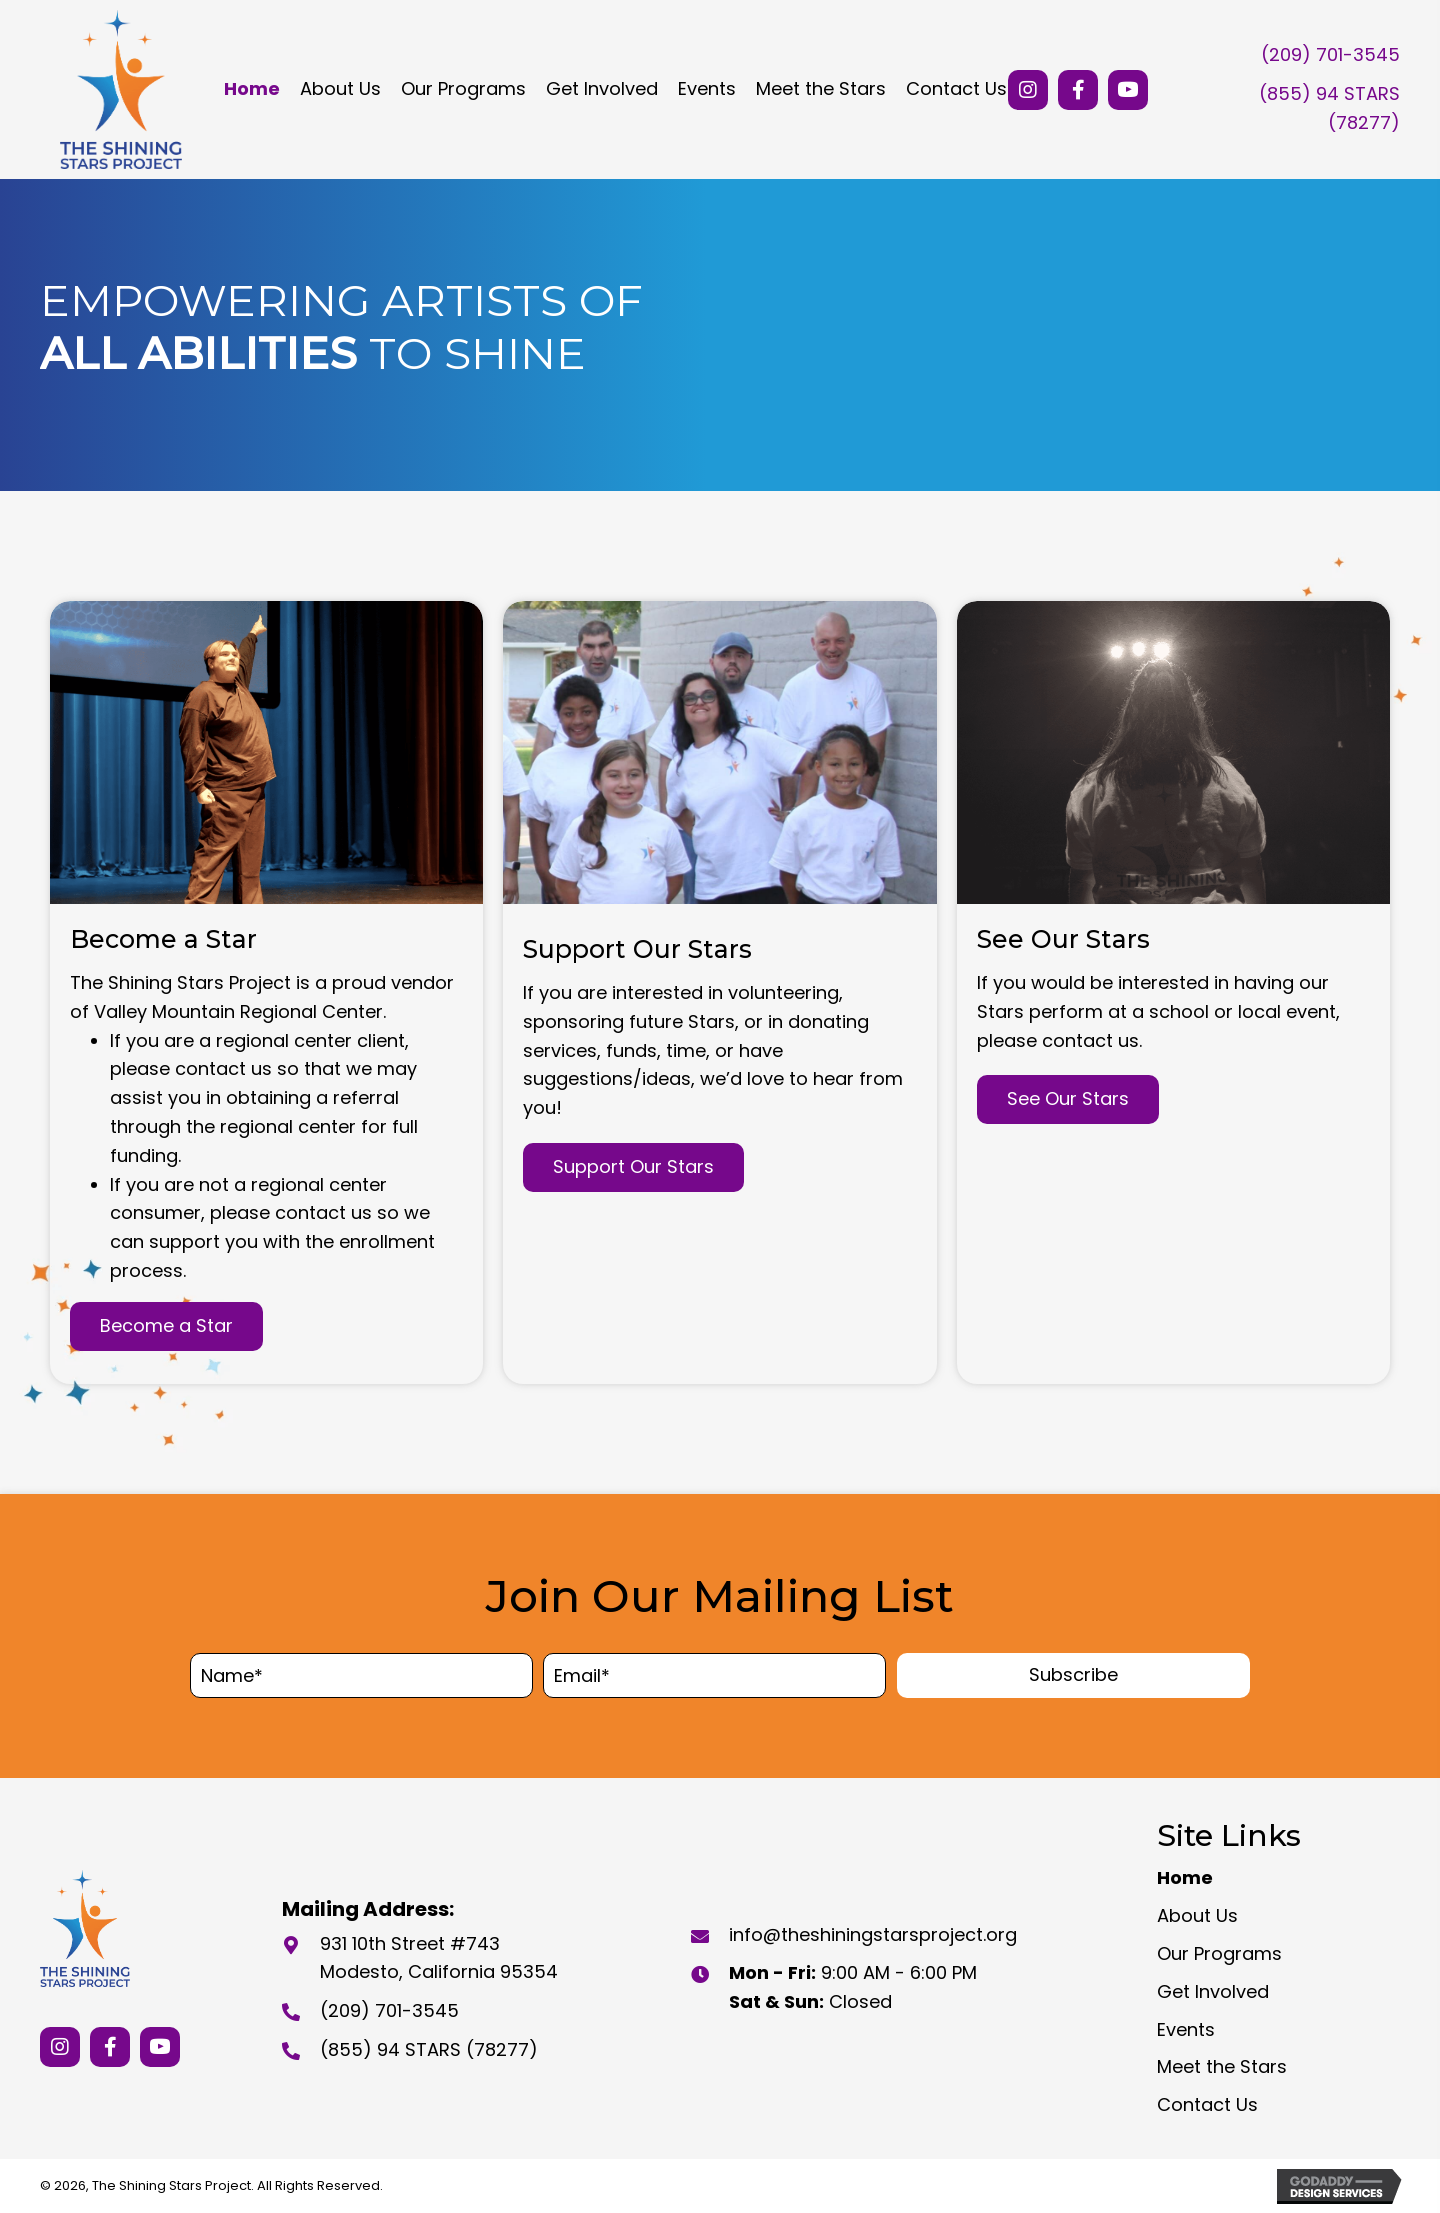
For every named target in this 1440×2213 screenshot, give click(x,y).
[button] (1028, 90)
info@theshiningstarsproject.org (873, 1934)
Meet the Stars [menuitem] (1222, 2066)
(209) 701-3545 (1330, 54)
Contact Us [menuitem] (1207, 2104)
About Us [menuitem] (1197, 1915)
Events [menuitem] (1186, 2029)
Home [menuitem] (1185, 1877)
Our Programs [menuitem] (1219, 1953)
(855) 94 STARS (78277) (429, 2049)
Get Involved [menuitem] (1213, 1991)
